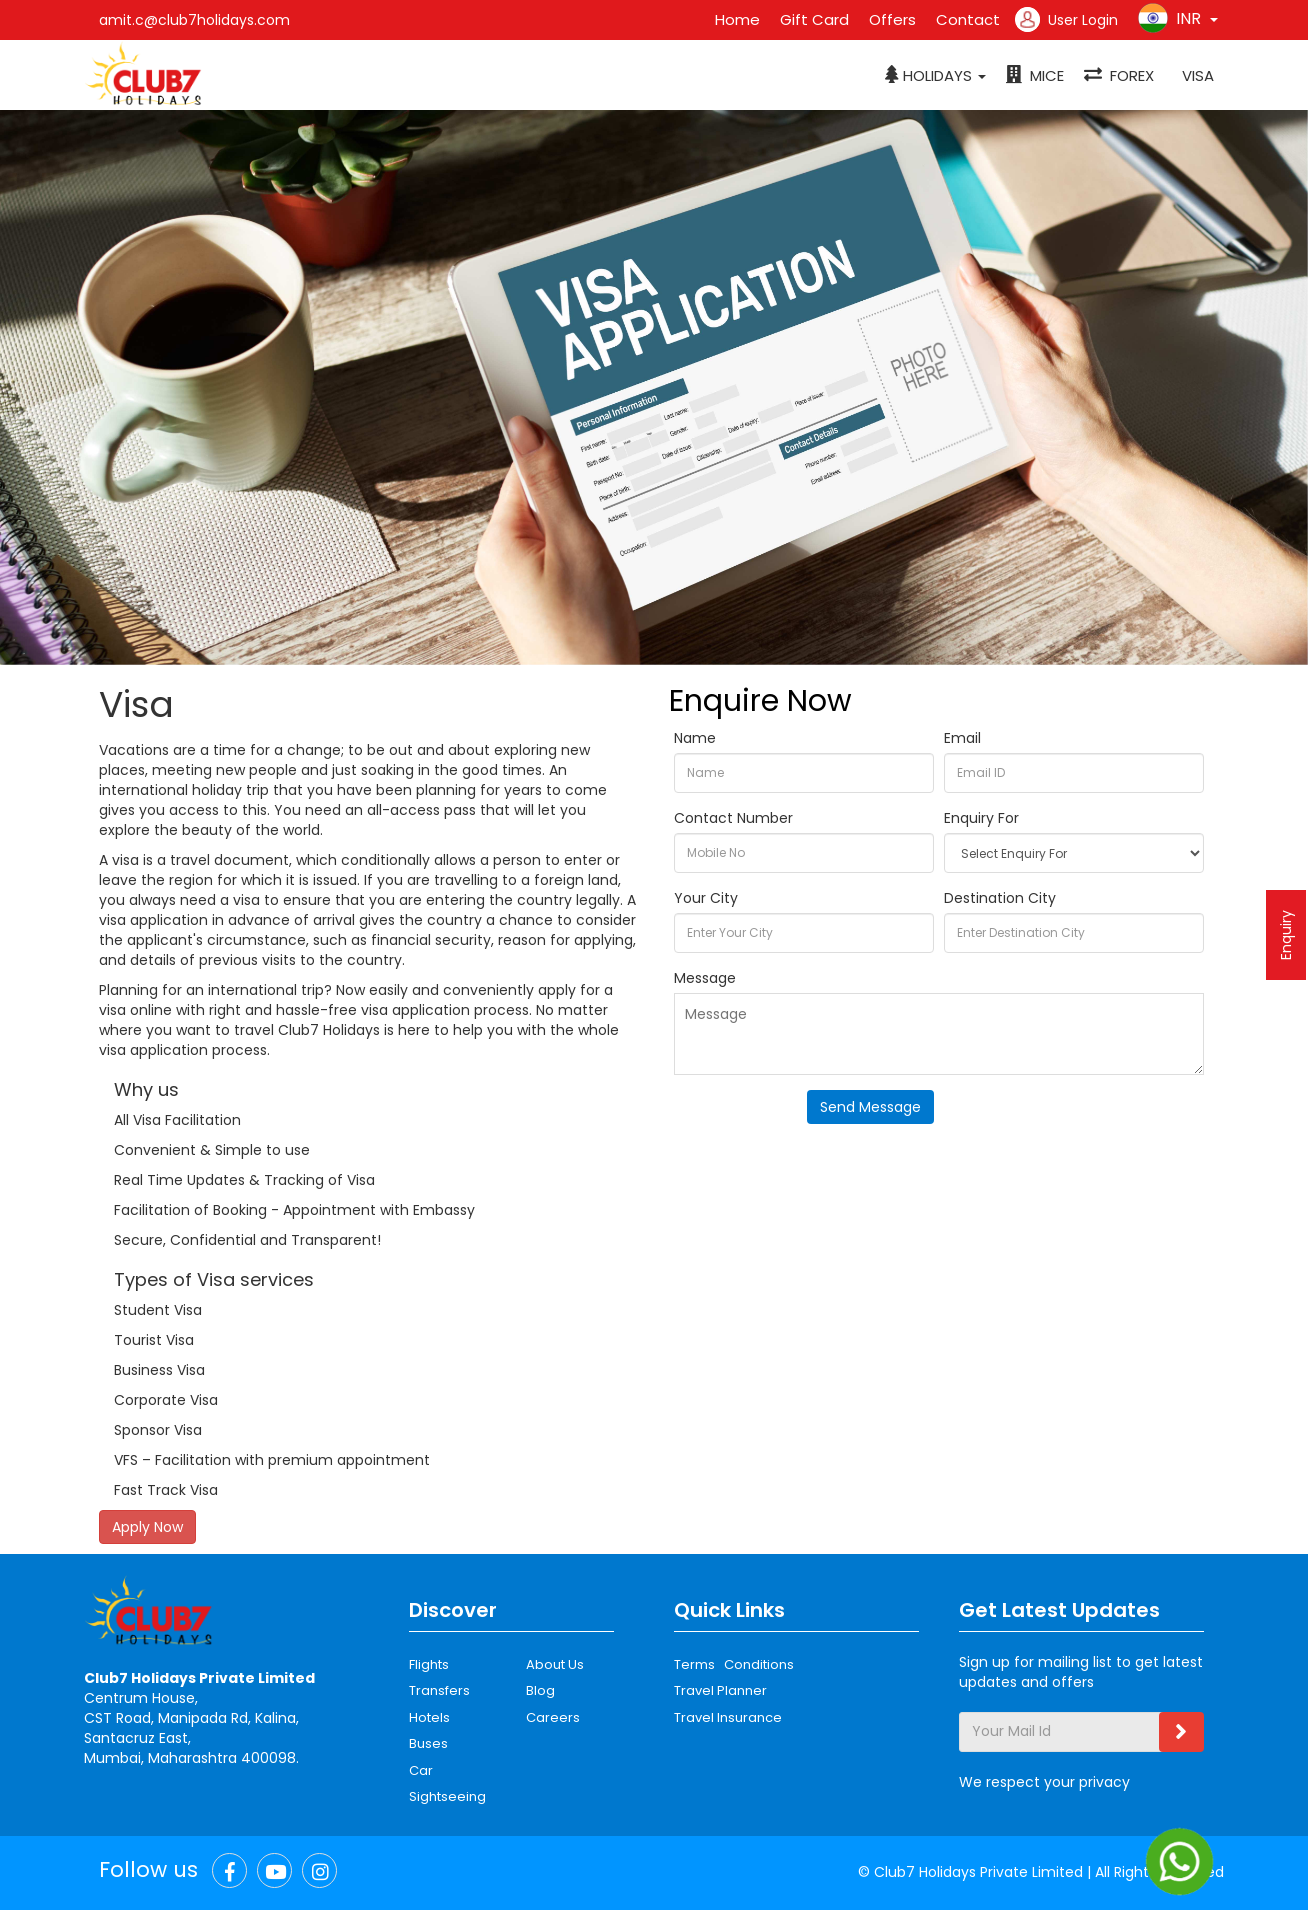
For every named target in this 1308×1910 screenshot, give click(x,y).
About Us (555, 1664)
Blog (540, 1690)
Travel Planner (720, 1690)
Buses (428, 1743)
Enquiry (1286, 935)
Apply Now (147, 1527)
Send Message (870, 1107)
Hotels (429, 1717)
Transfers (439, 1690)
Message (705, 978)
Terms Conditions (734, 1664)
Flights (429, 1664)
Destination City (1000, 898)
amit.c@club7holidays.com (194, 20)
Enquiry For (981, 818)
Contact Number (733, 818)
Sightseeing (447, 1796)
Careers (553, 1717)
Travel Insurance (728, 1717)
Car (421, 1770)
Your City (706, 898)
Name (695, 738)
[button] (935, 76)
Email (962, 738)
